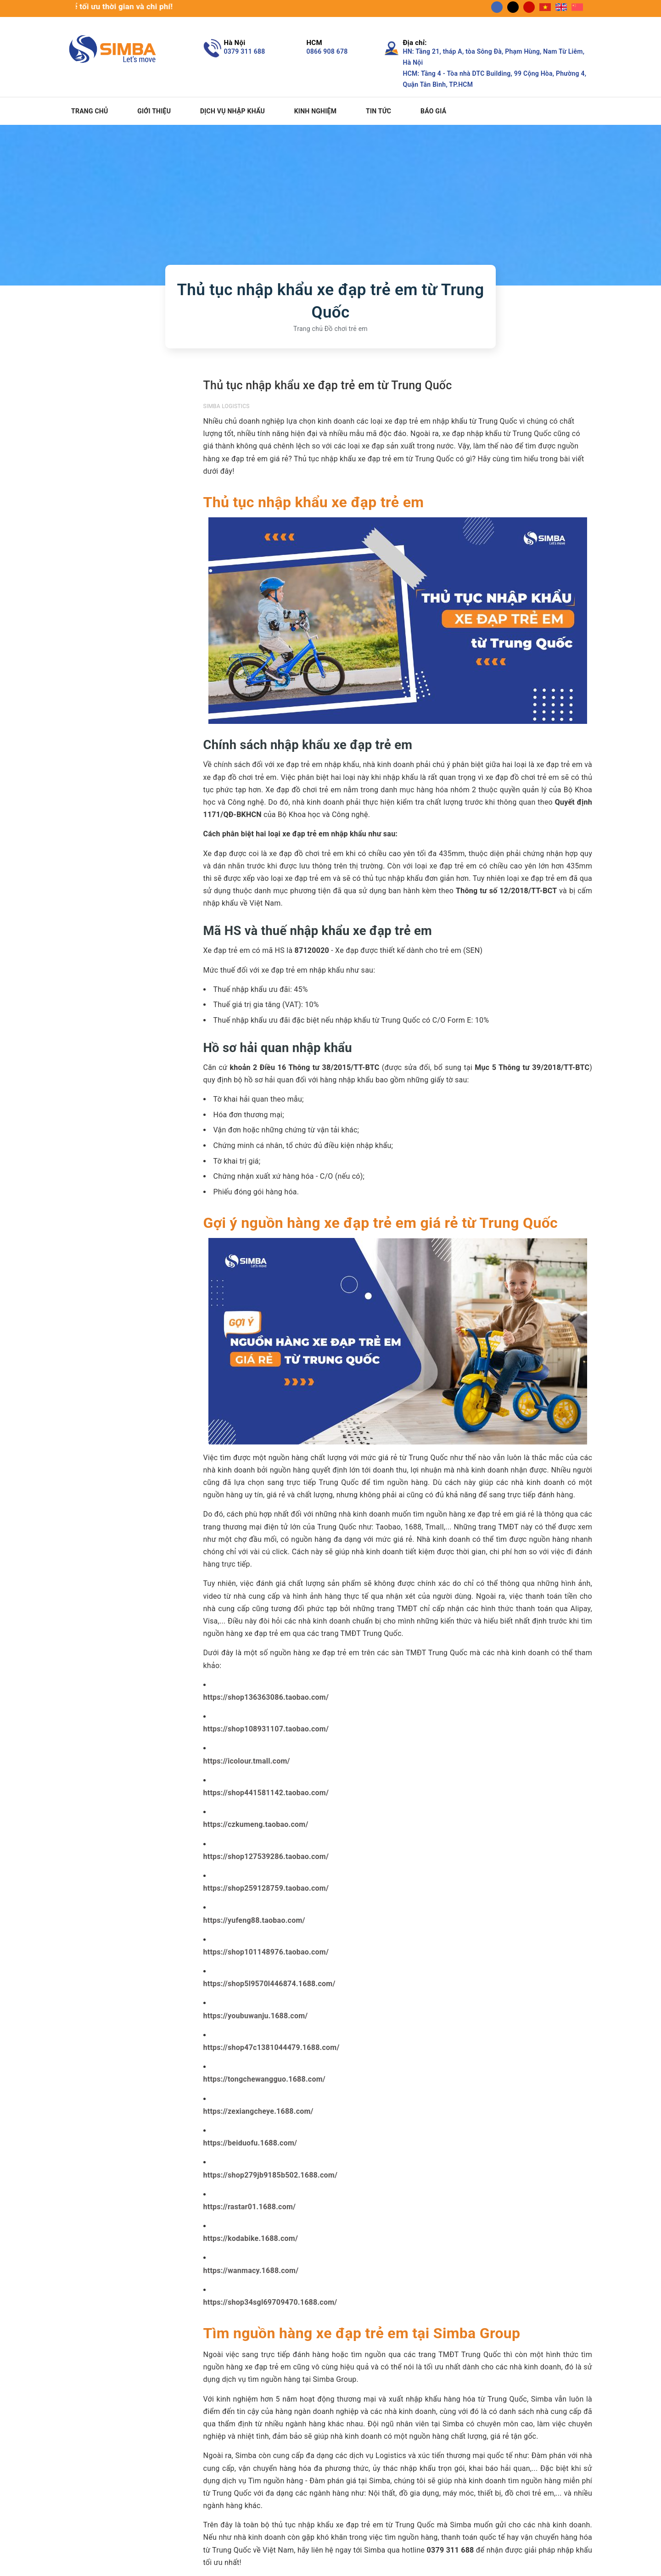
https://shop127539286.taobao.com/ (266, 1856)
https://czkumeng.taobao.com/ (255, 1824)
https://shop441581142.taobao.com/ (266, 1792)
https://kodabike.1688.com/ (250, 2238)
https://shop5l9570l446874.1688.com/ (269, 1983)
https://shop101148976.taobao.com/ (266, 1952)
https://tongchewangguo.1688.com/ (264, 2079)
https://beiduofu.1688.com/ (250, 2143)
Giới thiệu (154, 111)
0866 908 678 (327, 51)
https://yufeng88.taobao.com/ (254, 1920)
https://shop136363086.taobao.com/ (266, 1697)
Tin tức (378, 111)
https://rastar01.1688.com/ (249, 2206)
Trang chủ (89, 111)
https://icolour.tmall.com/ (246, 1761)
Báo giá (433, 111)
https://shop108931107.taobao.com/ (266, 1729)
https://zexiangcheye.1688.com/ (258, 2111)
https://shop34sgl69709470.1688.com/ (270, 2302)
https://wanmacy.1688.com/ (251, 2270)
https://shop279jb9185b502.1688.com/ (270, 2175)
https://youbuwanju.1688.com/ (255, 2015)
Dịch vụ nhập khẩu (232, 111)
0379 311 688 (244, 51)
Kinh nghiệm (315, 111)
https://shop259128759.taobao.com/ (266, 1888)
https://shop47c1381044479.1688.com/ (271, 2047)
